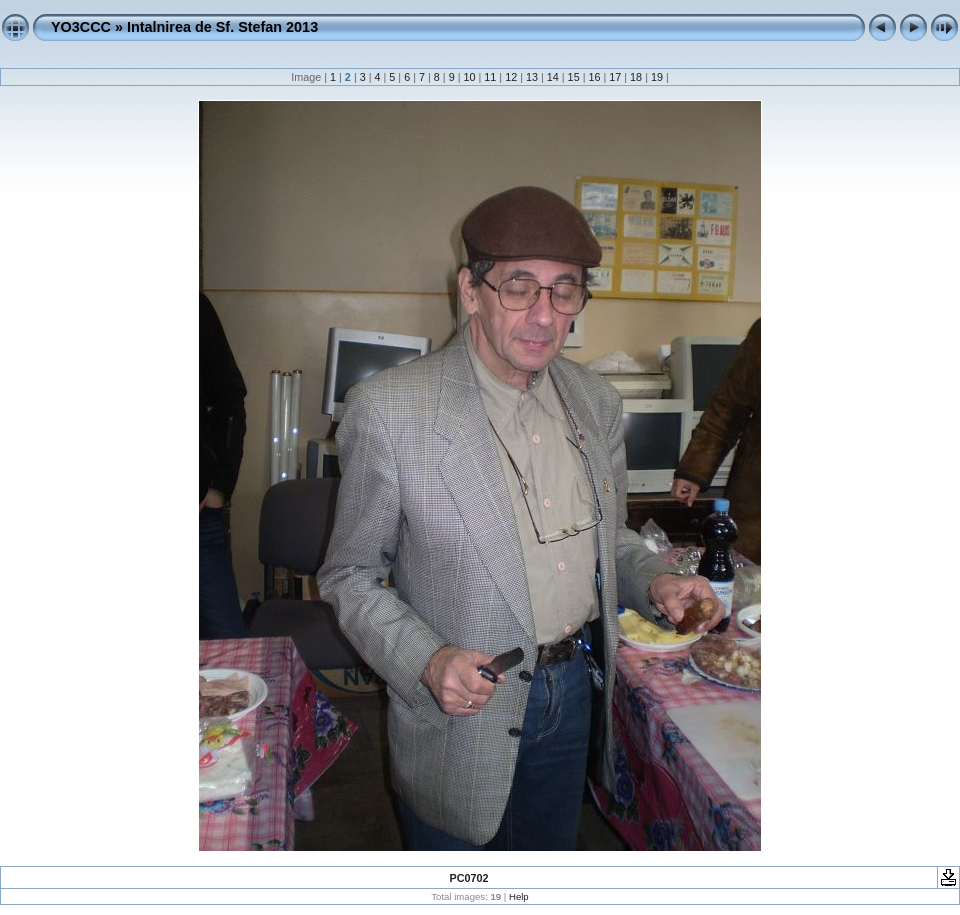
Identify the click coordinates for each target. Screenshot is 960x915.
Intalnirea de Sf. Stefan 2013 (222, 27)
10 (469, 77)
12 (511, 77)
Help (519, 896)
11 (490, 77)
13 (532, 77)
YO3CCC (81, 27)
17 (615, 77)
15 (574, 77)
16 (594, 77)
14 (553, 77)
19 (657, 77)
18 (636, 77)
